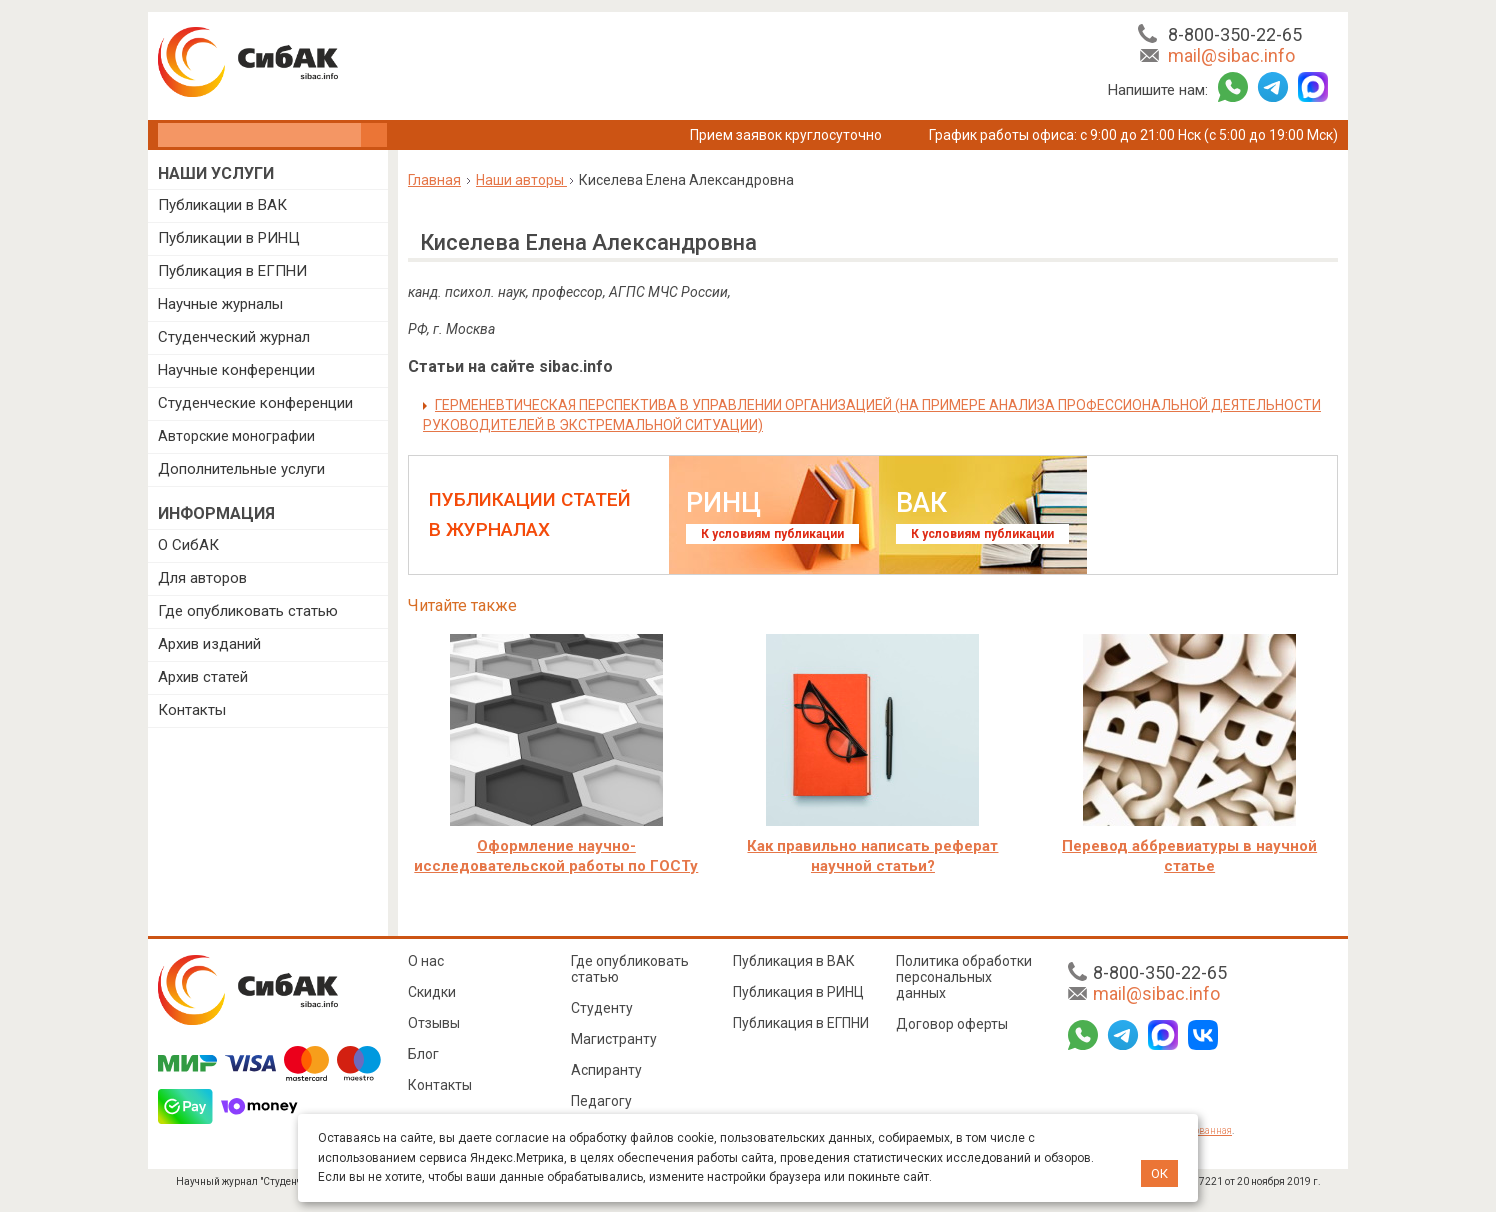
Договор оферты (952, 1024)
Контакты (192, 710)
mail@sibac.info (1231, 55)
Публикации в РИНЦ (229, 238)
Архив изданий (209, 644)
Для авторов (202, 578)
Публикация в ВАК (794, 961)
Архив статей (203, 677)
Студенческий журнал (234, 337)
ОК (1159, 1173)
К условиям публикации (772, 534)
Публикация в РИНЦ (798, 992)
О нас (426, 961)
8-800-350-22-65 (1235, 34)
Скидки (432, 992)
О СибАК (188, 545)
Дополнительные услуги (241, 469)
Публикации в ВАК (222, 205)
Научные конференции (236, 370)
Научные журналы (220, 304)
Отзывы (434, 1023)
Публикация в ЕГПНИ (232, 271)
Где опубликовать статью (248, 611)
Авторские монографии (236, 436)
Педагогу (601, 1101)
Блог (423, 1054)
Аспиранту (606, 1070)
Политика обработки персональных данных (964, 977)
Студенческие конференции (255, 403)
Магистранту (614, 1039)
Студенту (602, 1008)
